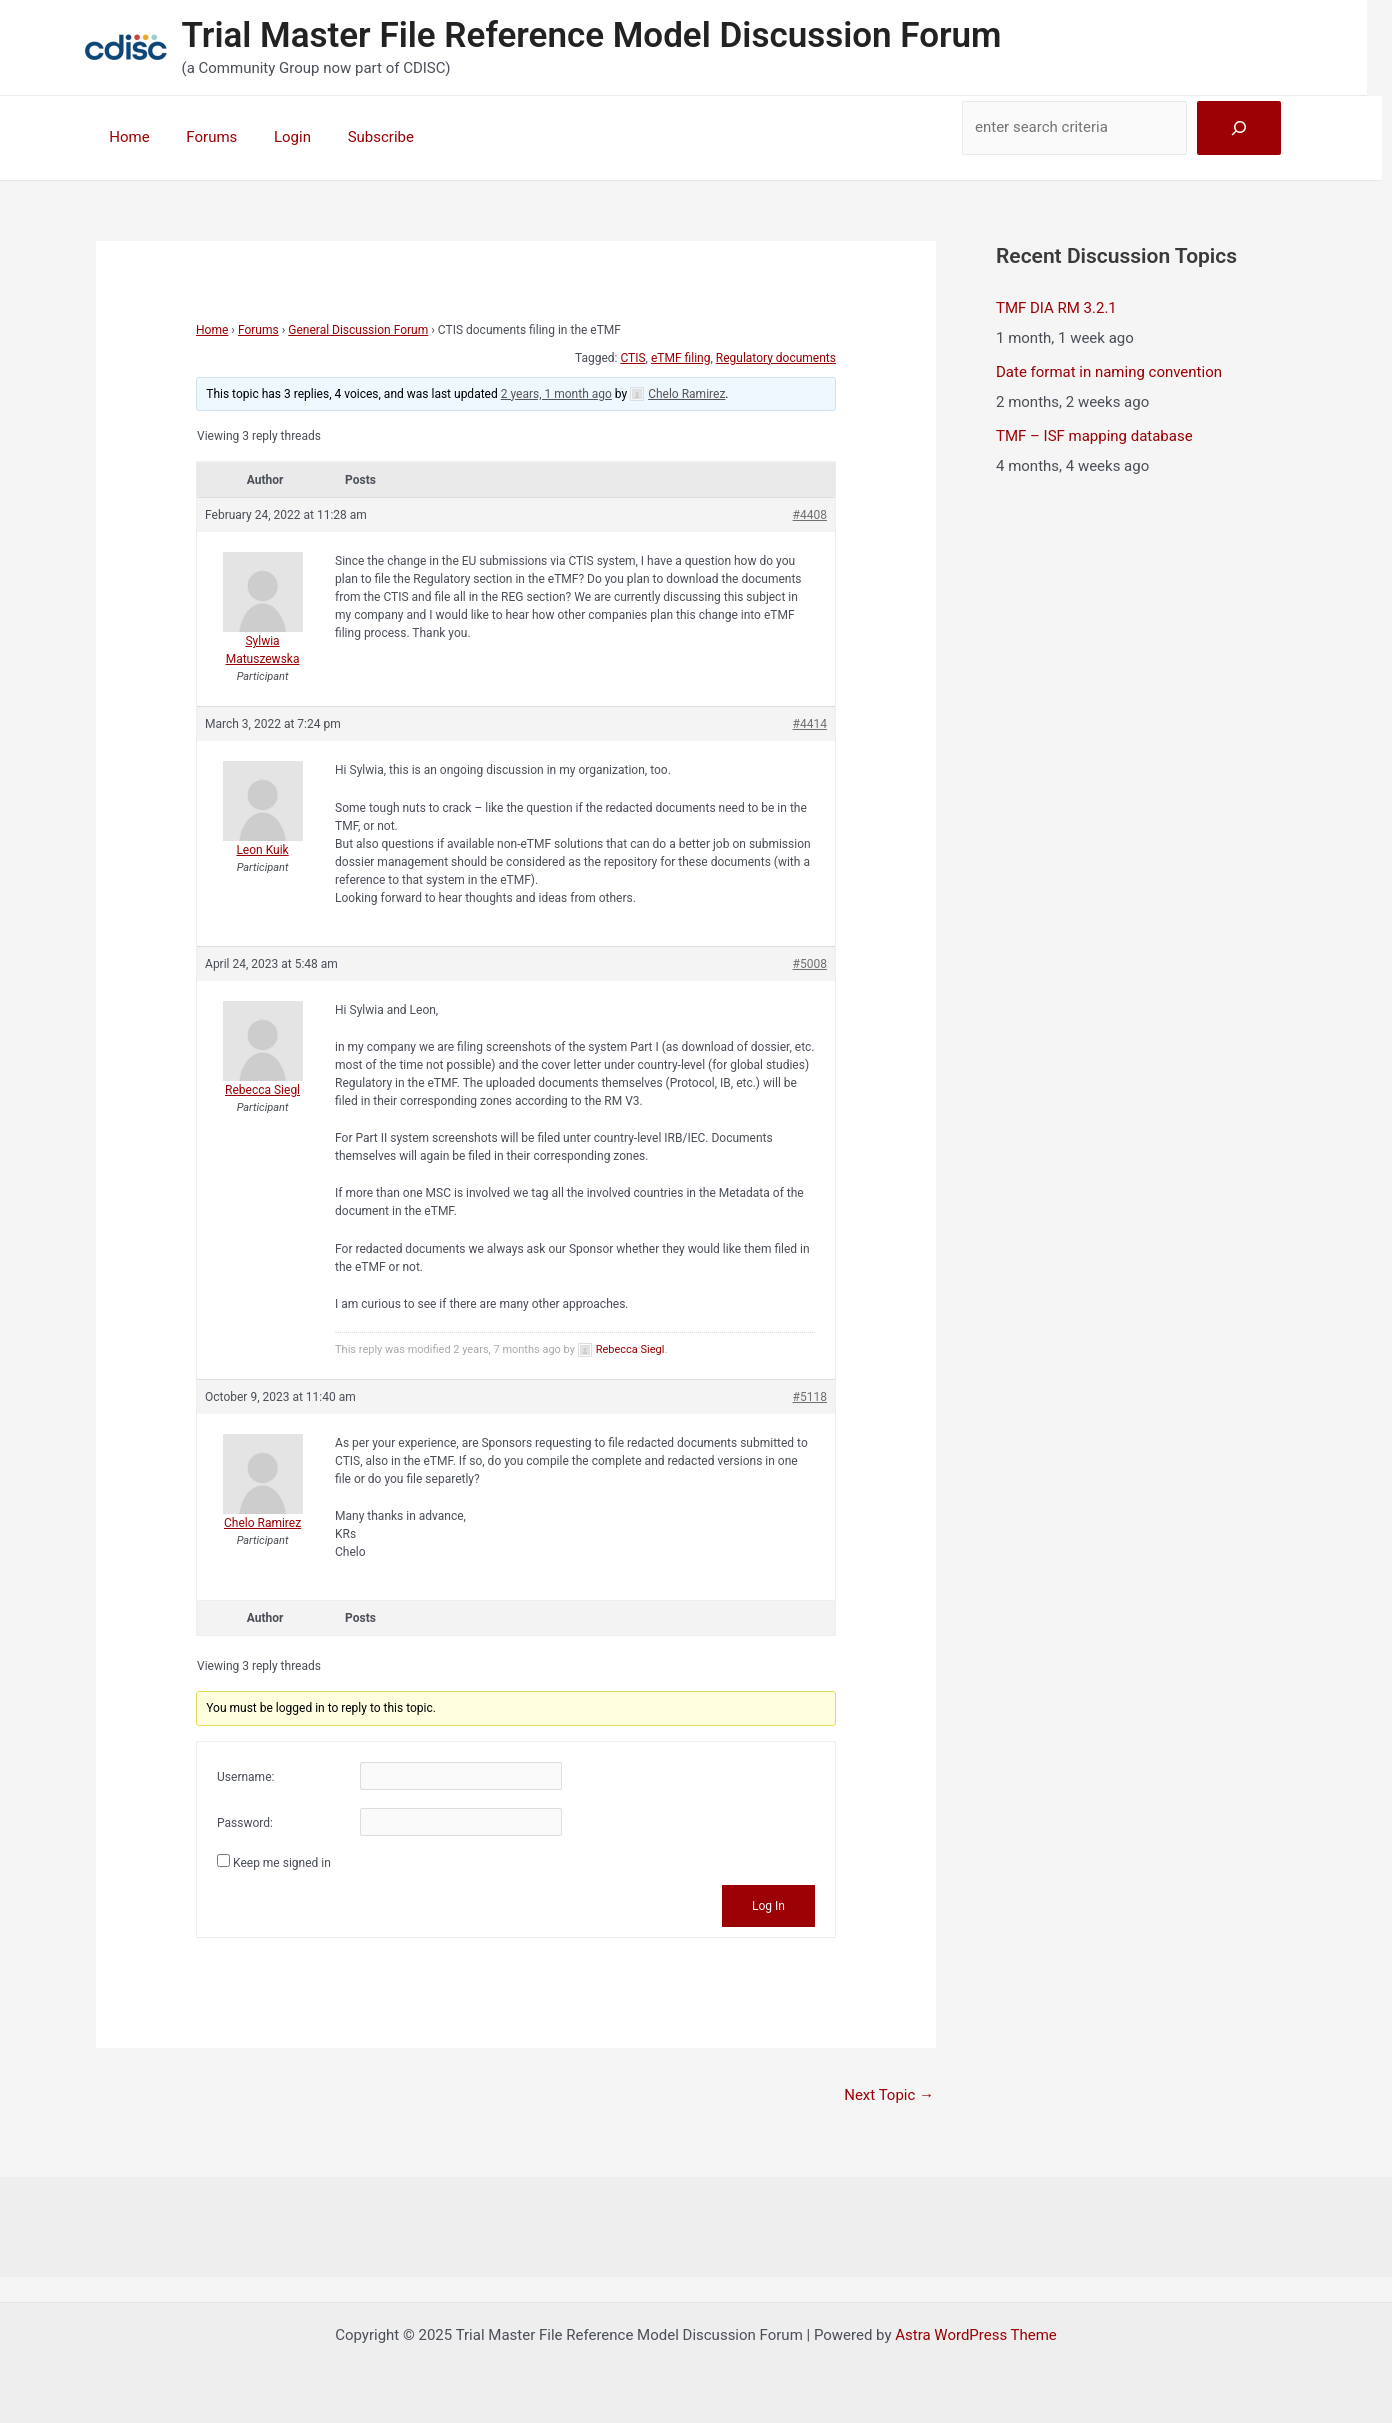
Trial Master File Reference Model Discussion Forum (592, 35)
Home (126, 137)
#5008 (810, 964)
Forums (201, 137)
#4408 (810, 515)
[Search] (1239, 128)
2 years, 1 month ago (556, 394)
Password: (245, 1823)
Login (275, 137)
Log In (768, 1906)
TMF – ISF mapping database (1094, 436)
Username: (245, 1777)
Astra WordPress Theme (976, 2335)
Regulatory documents (776, 358)
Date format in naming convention (1109, 372)
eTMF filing (680, 358)
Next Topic (889, 2095)
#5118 (810, 1397)
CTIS (632, 358)
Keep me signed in (282, 1863)
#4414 (810, 724)
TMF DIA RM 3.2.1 (1056, 308)
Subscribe (357, 137)
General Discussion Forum (358, 330)
